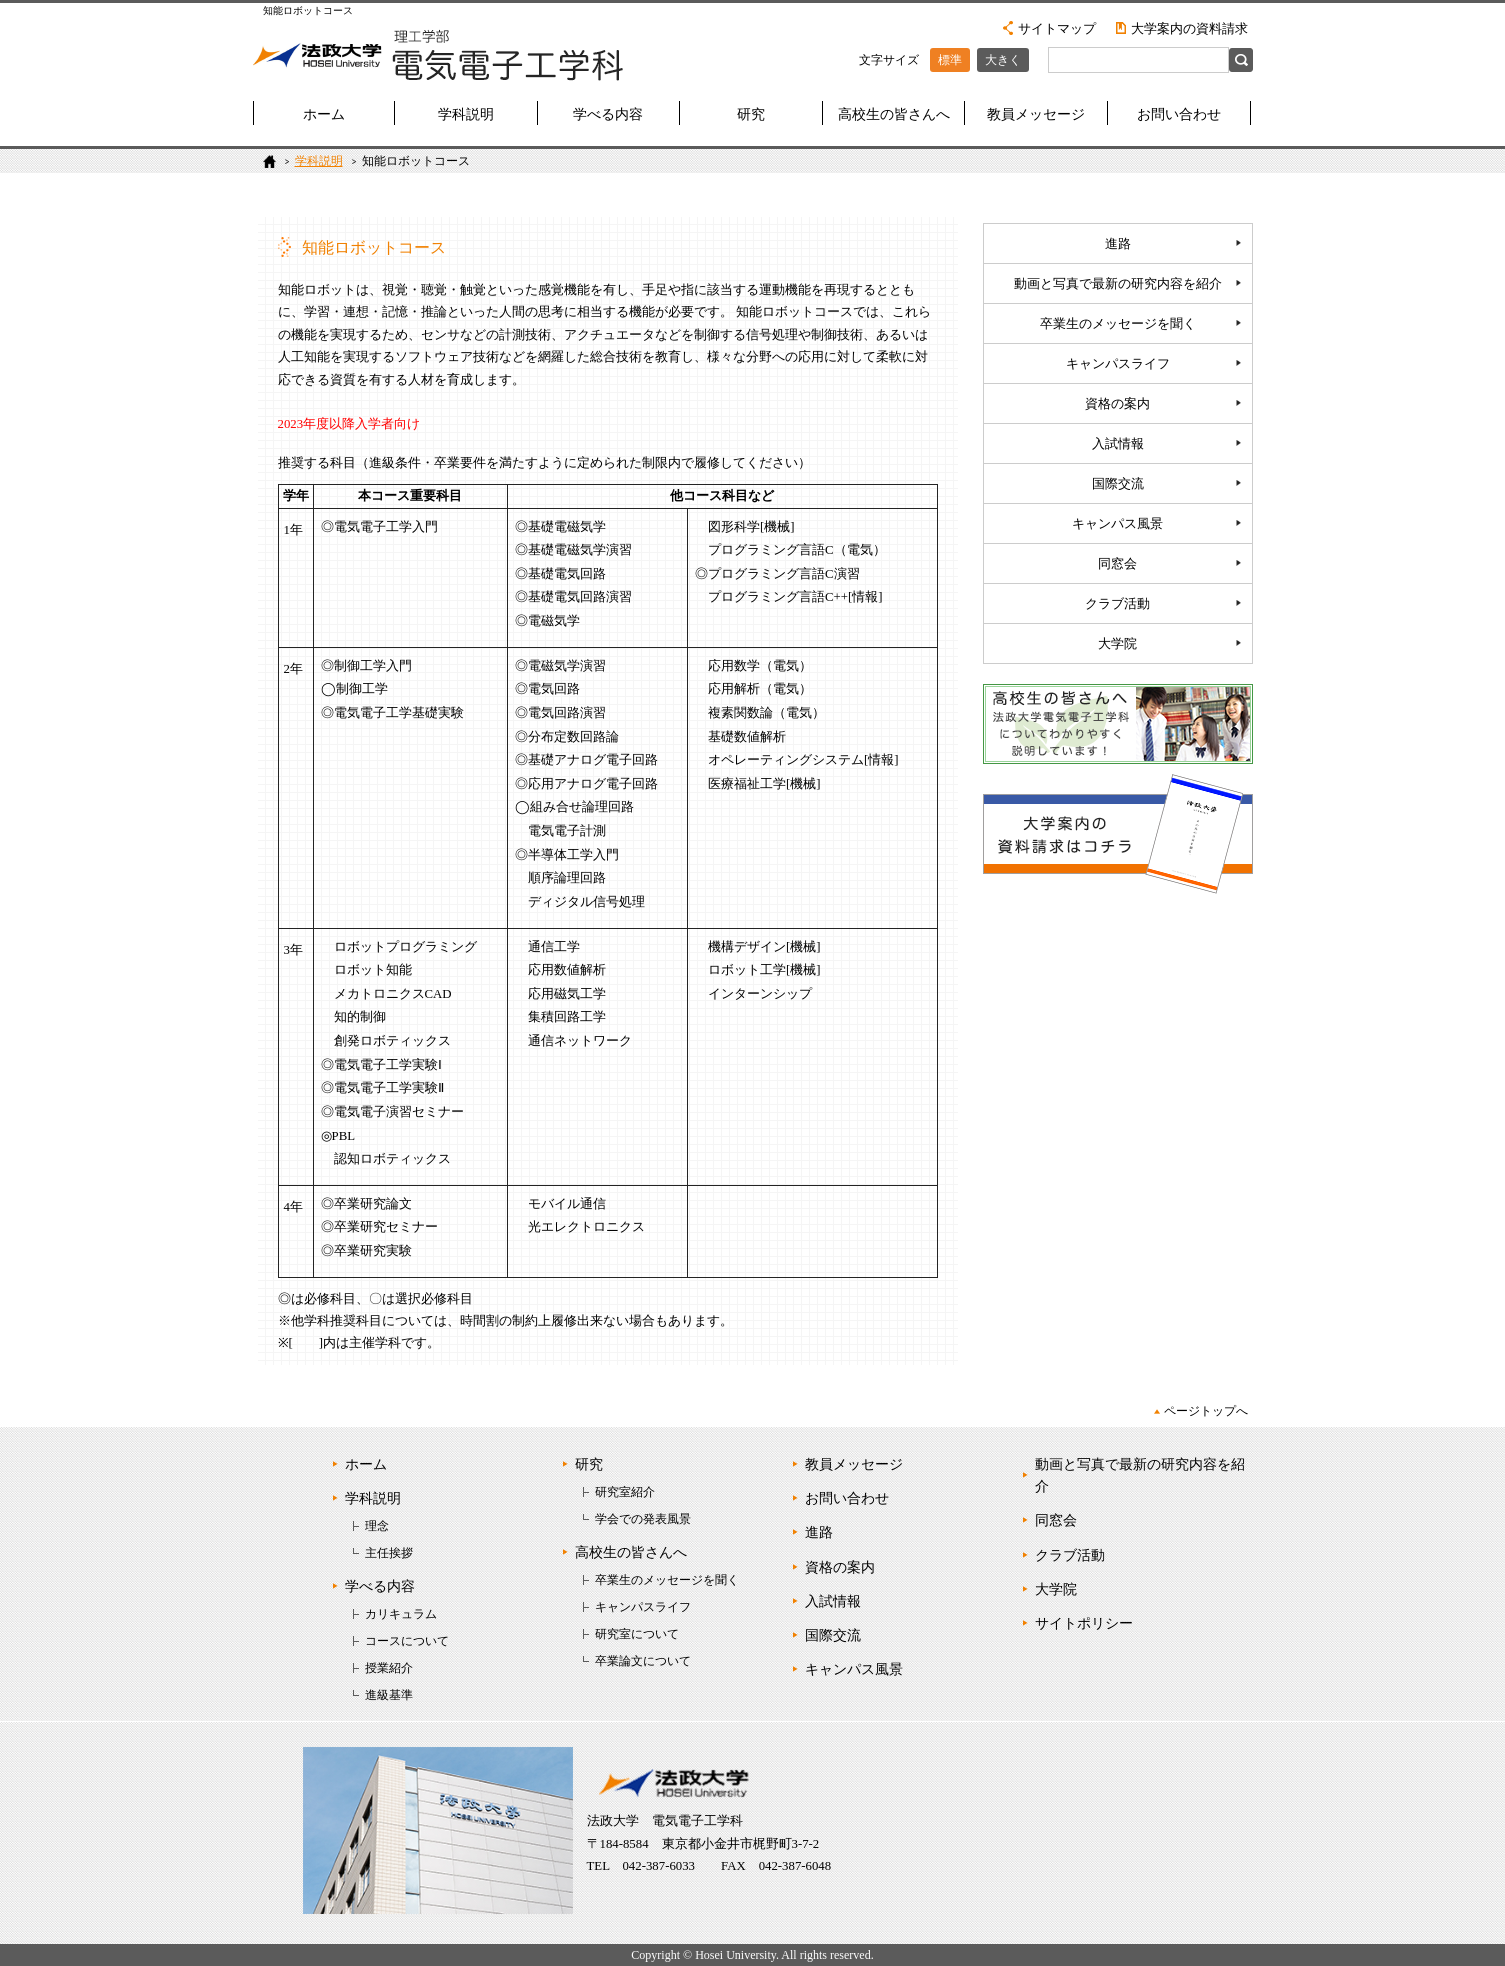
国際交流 (1118, 484)
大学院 (1117, 644)
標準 (950, 60)
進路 (1118, 244)
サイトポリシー (1084, 1623)
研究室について (637, 1634)
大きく (1003, 60)
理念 (377, 1526)
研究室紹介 (625, 1492)
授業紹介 (389, 1668)
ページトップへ (1206, 1411)
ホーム (324, 114)
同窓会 (1117, 564)
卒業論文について (643, 1661)
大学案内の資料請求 (1189, 28)
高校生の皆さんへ (894, 114)
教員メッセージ (1036, 114)
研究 (751, 114)
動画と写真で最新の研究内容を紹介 (1118, 284)
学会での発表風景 (643, 1519)
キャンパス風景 (1117, 524)
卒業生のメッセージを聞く (1118, 324)
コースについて (407, 1641)
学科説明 (466, 114)
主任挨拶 (389, 1553)
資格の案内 (1117, 404)
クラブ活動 (1117, 604)
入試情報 (1118, 444)
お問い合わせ (1179, 114)
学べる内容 (608, 114)
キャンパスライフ (1118, 364)
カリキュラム (401, 1614)
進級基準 (389, 1695)
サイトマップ (1057, 28)
